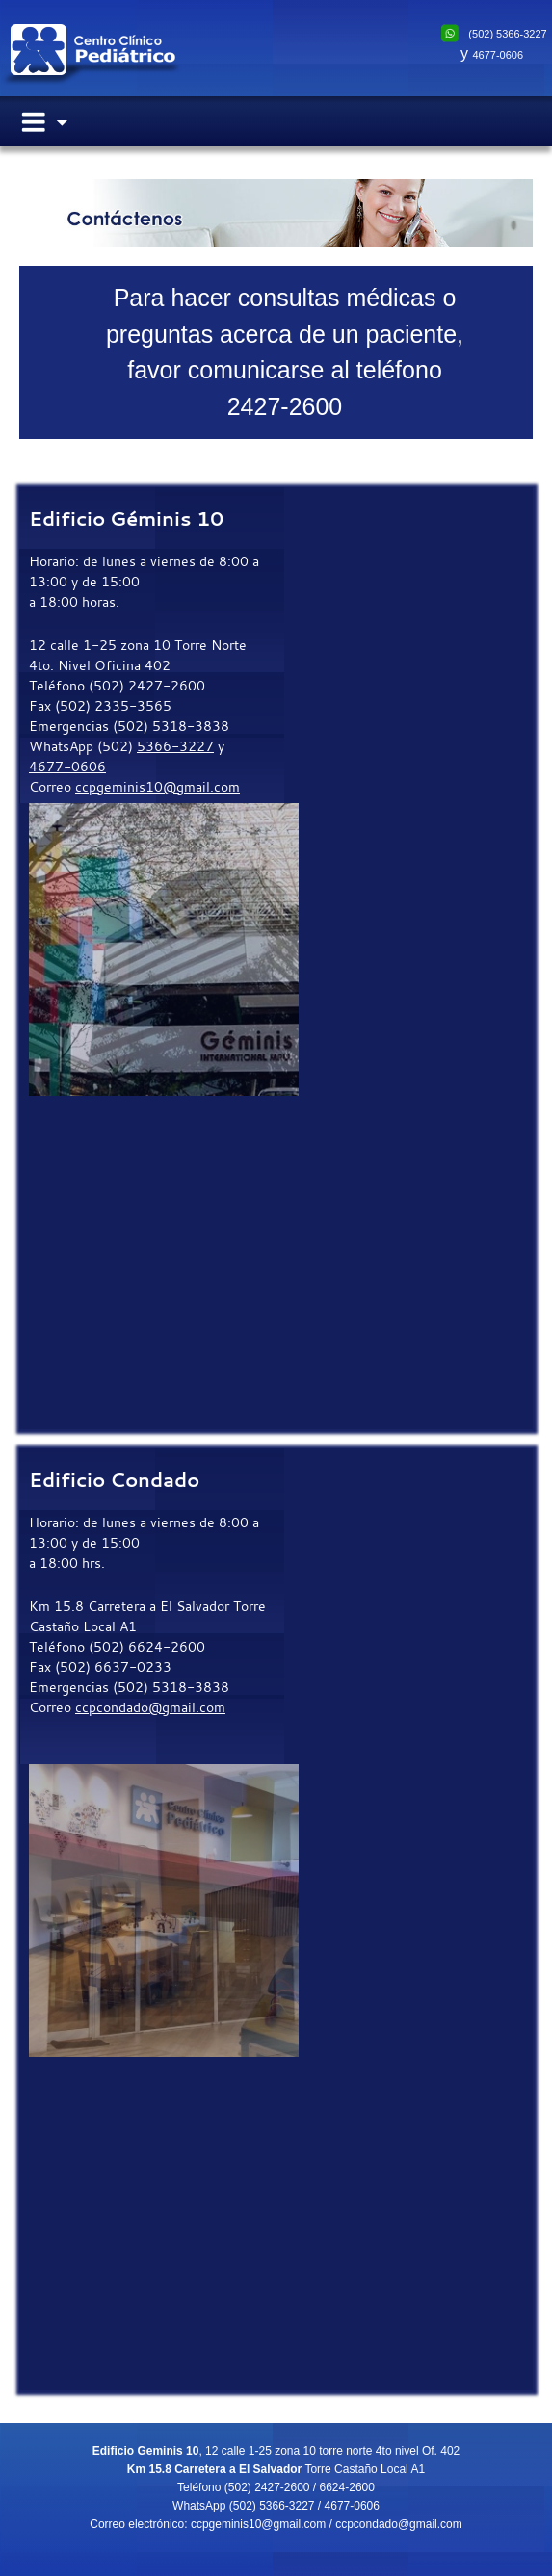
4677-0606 (497, 55)
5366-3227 (175, 746)
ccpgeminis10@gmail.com (157, 786)
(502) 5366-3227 (507, 33)
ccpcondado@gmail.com (150, 1707)
